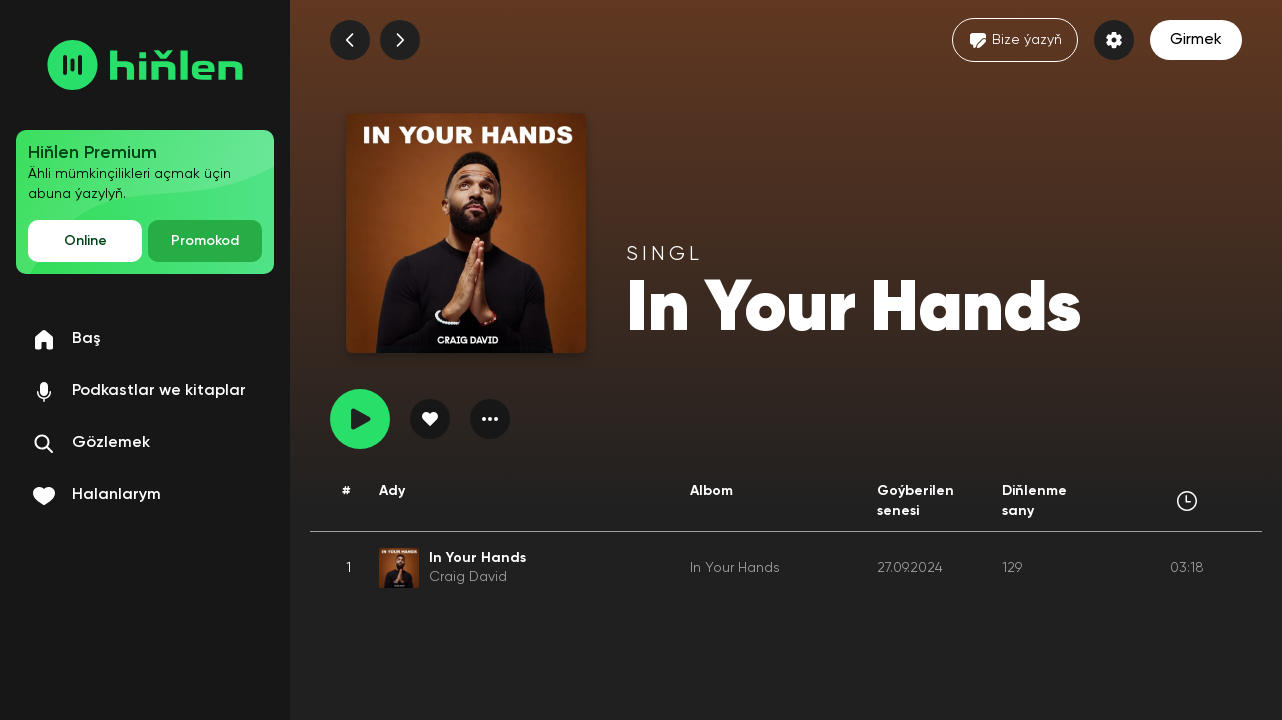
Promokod (205, 241)
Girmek (1196, 40)
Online (85, 241)
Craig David (468, 577)
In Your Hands (735, 568)
